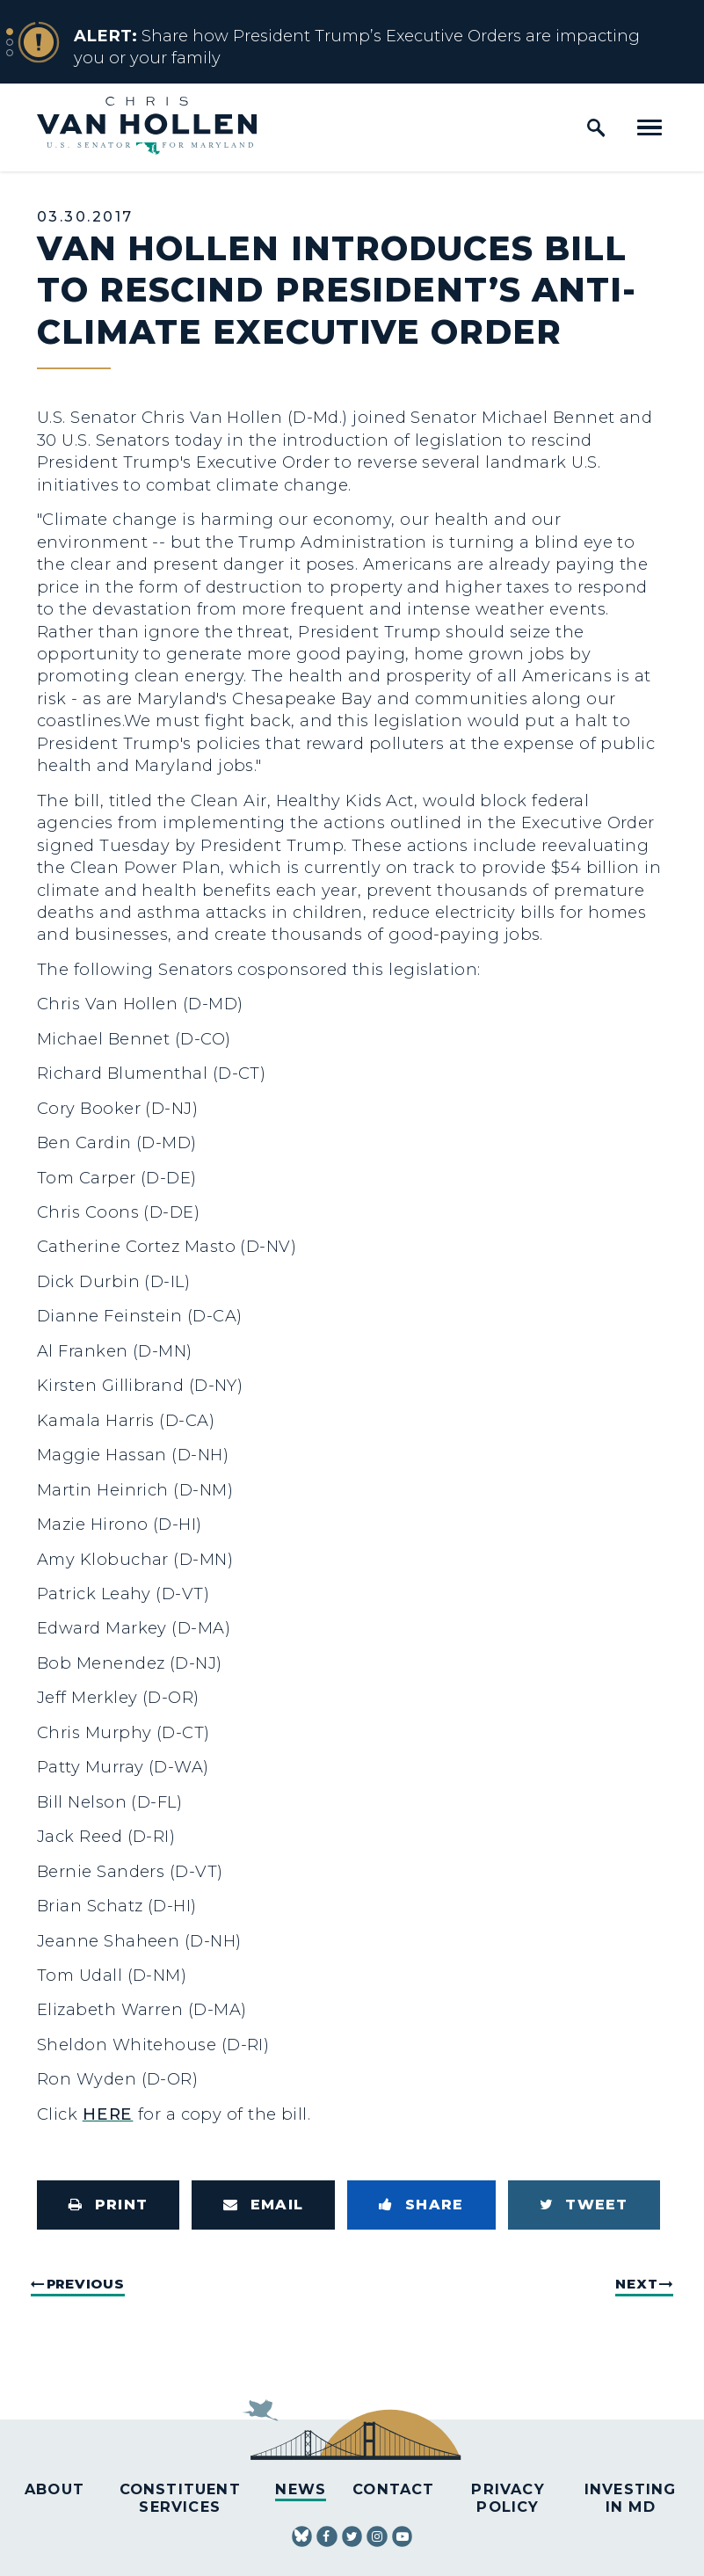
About (54, 2489)
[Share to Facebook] (421, 2205)
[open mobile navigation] (649, 127)
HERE (108, 2114)
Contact (393, 2489)
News (300, 2489)
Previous (86, 2283)
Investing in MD (630, 2497)
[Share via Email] (263, 2205)
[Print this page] (108, 2205)
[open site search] (595, 127)
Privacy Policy (507, 2497)
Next (636, 2283)
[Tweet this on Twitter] (584, 2205)
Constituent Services (180, 2497)
